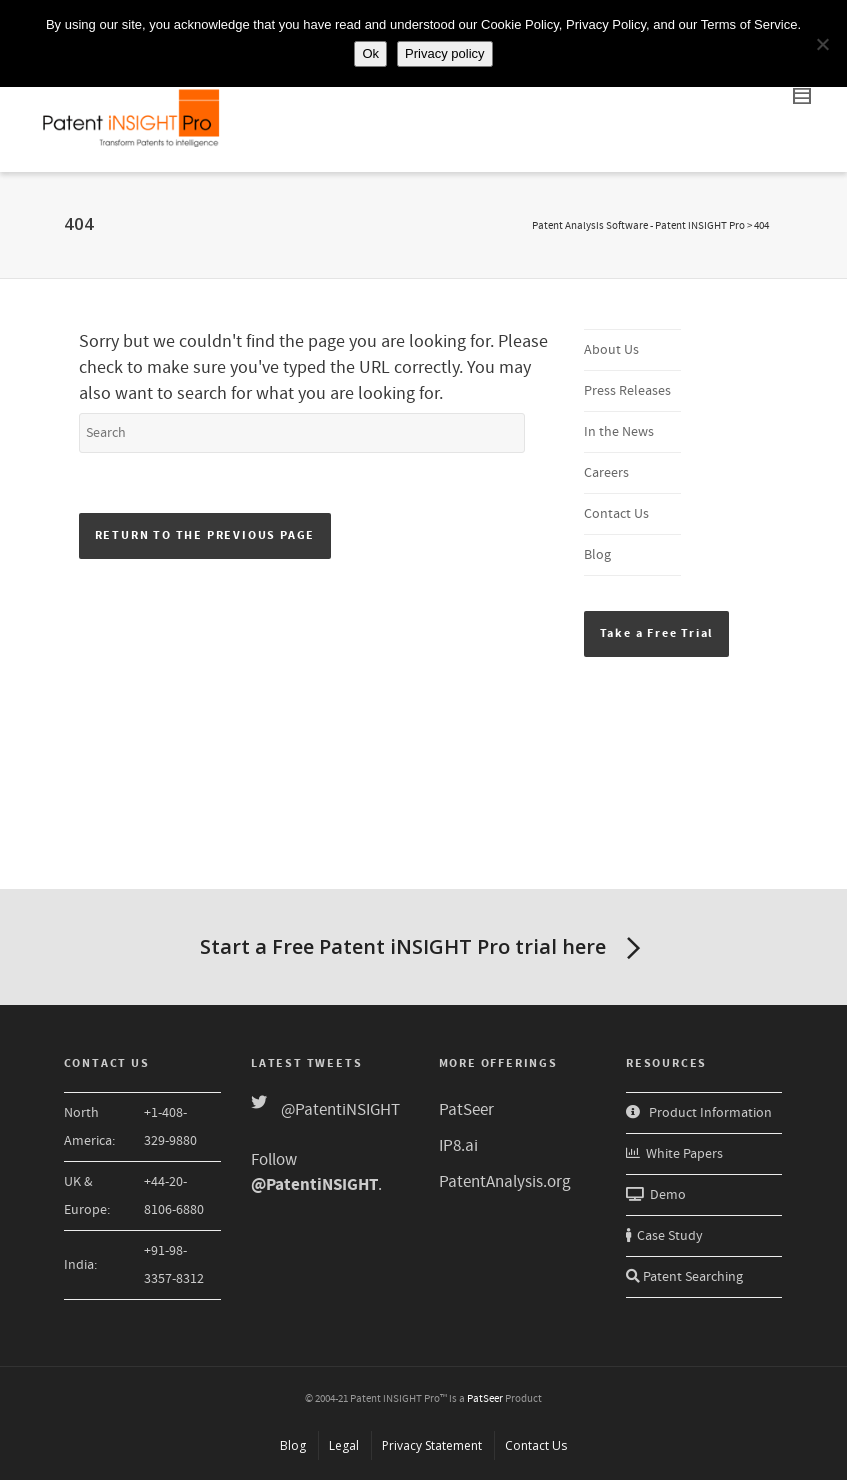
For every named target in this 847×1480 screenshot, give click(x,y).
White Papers (674, 1154)
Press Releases (627, 391)
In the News (619, 432)
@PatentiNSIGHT (340, 1110)
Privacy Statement (432, 1445)
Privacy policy (444, 53)
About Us (611, 350)
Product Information (699, 1113)
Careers (606, 473)
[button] (657, 634)
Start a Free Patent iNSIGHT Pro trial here (424, 949)
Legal (344, 1445)
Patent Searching (684, 1277)
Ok (370, 53)
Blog (597, 555)
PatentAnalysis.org (505, 1182)
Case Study (664, 1236)
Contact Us (616, 514)
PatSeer (466, 1110)
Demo (656, 1195)
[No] (822, 44)
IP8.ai (458, 1146)
